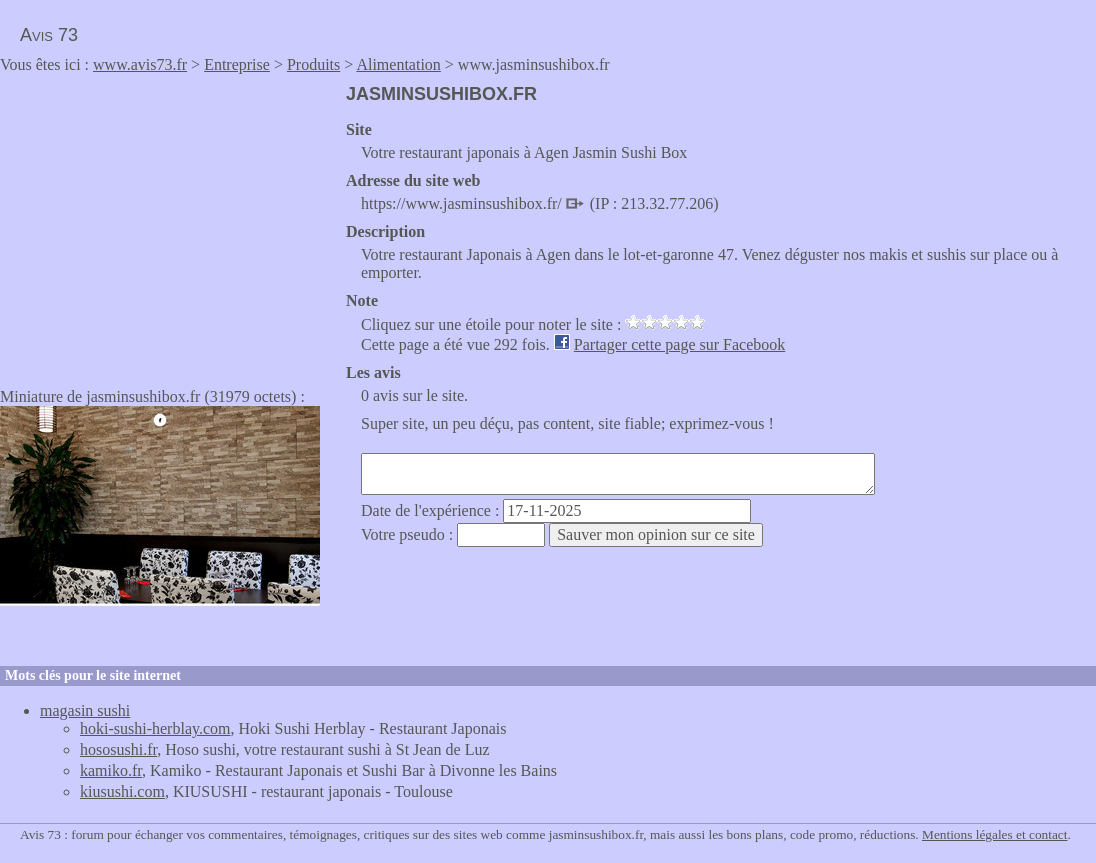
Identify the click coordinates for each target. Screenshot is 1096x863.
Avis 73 (49, 35)
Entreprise (237, 64)
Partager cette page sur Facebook (679, 344)
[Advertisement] (168, 224)
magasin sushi (85, 710)
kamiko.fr (111, 770)
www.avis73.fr (140, 64)
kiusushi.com (122, 791)
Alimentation (398, 64)
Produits (313, 64)
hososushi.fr (118, 749)
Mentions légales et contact (994, 834)
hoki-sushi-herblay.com (155, 728)
